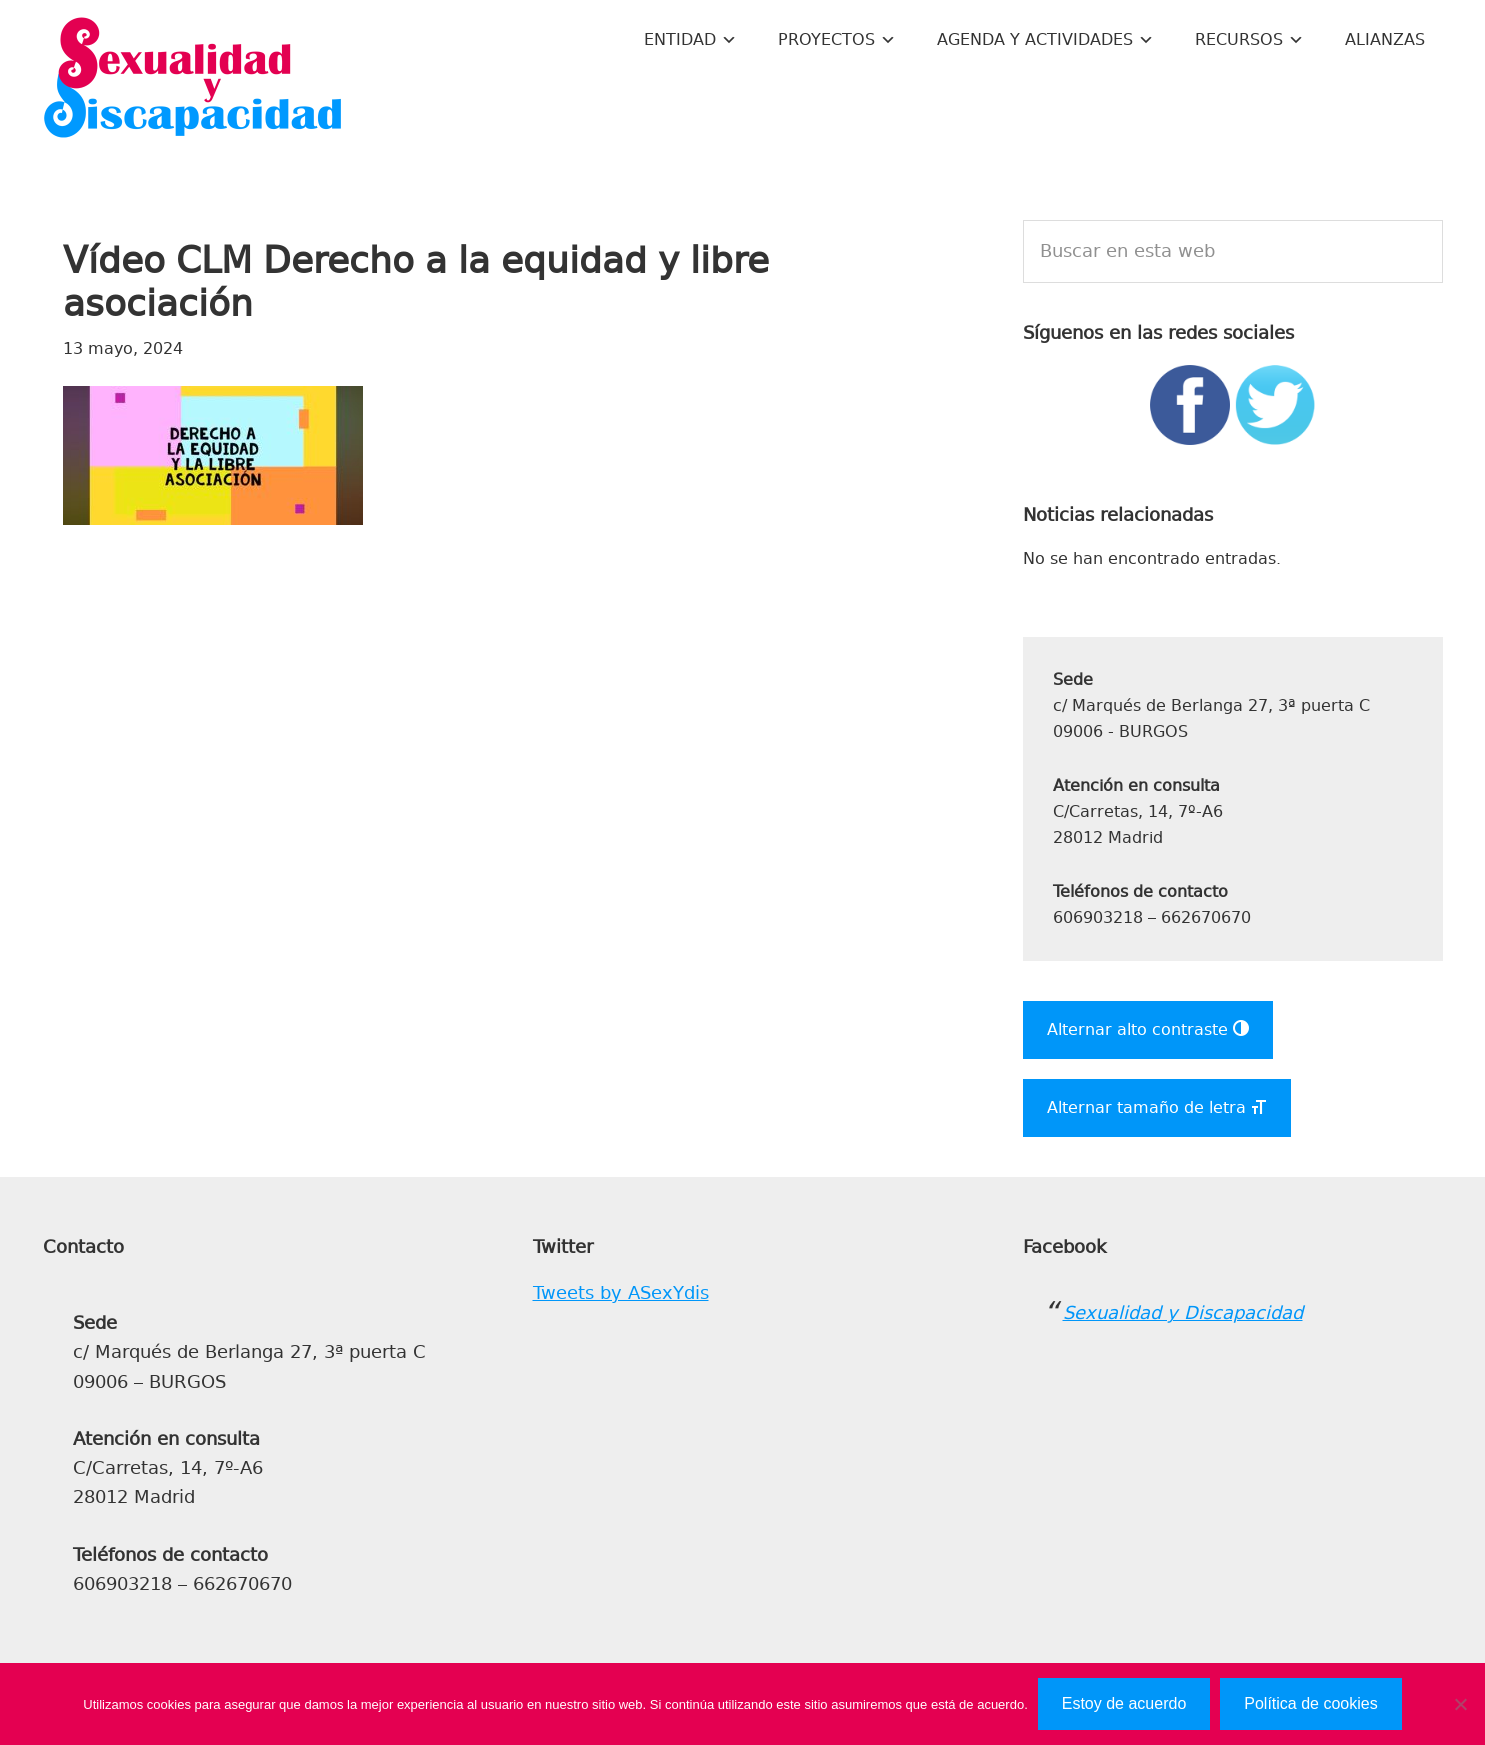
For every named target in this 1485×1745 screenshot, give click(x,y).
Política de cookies (1310, 1703)
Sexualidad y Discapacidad (193, 80)
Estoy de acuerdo (1124, 1703)
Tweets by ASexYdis (621, 1293)
